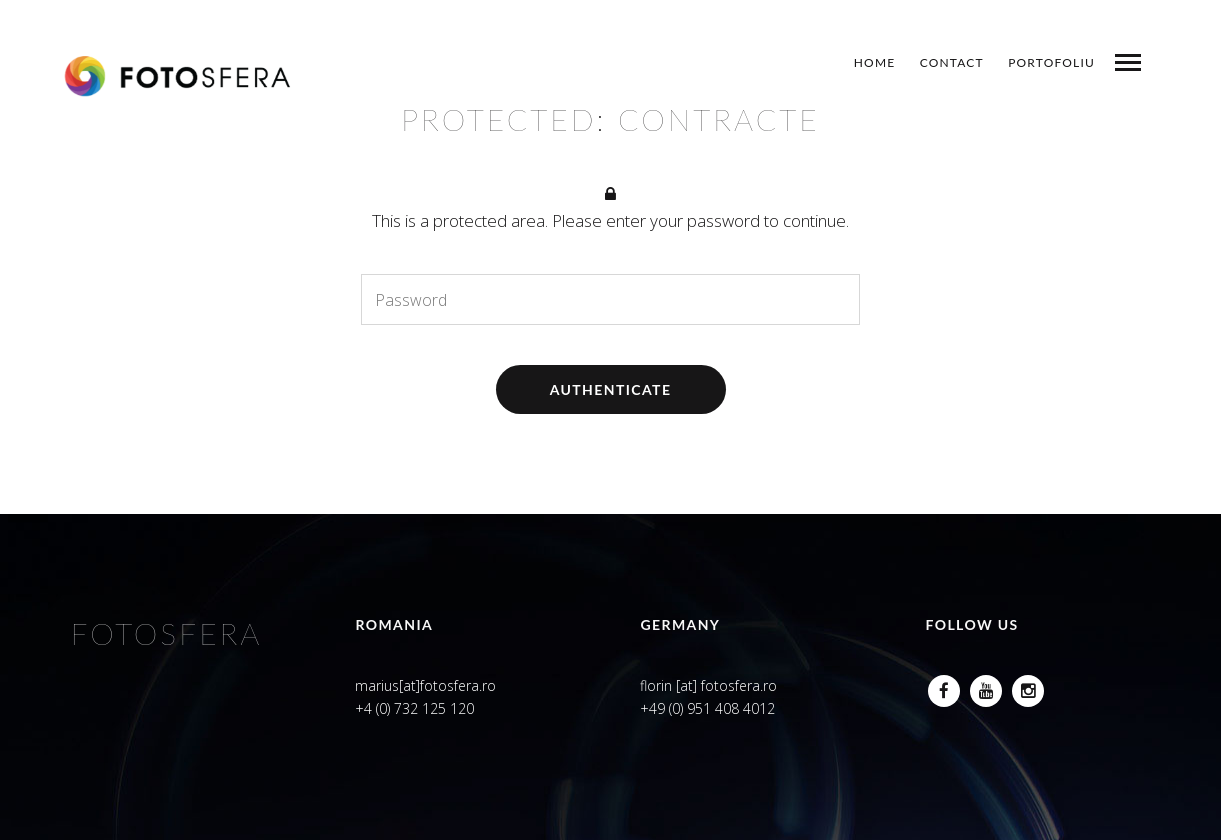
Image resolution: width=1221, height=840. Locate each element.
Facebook (944, 685)
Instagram (1028, 685)
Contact (952, 62)
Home (875, 62)
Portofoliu (1051, 62)
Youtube (986, 685)
